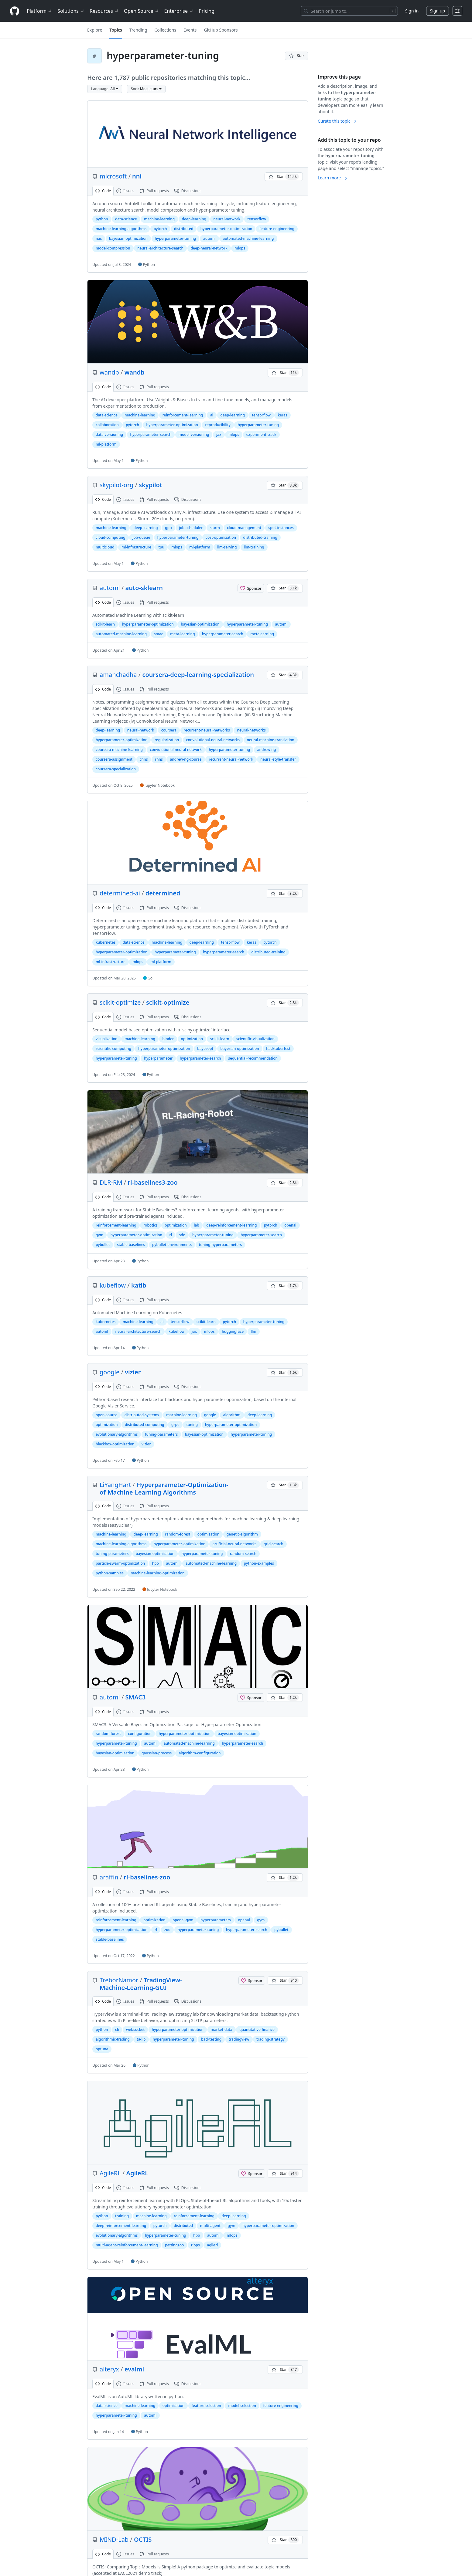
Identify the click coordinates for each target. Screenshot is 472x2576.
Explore (94, 30)
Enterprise (179, 11)
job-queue (141, 537)
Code (103, 190)
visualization (107, 1038)
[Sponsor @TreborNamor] (251, 1980)
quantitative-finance (257, 2029)
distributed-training (260, 537)
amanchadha (118, 674)
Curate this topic (337, 121)
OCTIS (143, 2539)
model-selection (242, 2405)
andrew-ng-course (185, 759)
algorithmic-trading (113, 2039)
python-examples (259, 1563)
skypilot (150, 485)
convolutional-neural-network (176, 749)
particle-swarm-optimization (120, 1563)
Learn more (333, 178)
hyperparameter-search (151, 434)
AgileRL (110, 2173)
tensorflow (257, 219)
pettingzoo (174, 2245)
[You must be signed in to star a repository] (296, 56)
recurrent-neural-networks (207, 730)
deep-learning (194, 219)
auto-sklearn (144, 588)
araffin (109, 1877)
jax (218, 434)
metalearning (262, 633)
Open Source (141, 11)
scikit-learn (105, 624)
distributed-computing (144, 1424)
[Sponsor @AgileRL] (251, 2173)
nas (99, 238)
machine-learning (159, 219)
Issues (125, 190)
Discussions (187, 190)
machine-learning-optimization (157, 1573)
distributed (183, 228)
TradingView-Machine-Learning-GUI (141, 1984)
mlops (239, 248)
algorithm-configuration (200, 1753)
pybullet (103, 1244)
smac (158, 633)
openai (290, 1225)
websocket (135, 2029)
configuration (140, 1733)
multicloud (105, 547)
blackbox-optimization (115, 1444)
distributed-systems (142, 1414)
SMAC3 (135, 1697)
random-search (243, 1553)
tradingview (239, 2039)
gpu (168, 527)
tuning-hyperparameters (220, 1244)
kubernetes (105, 942)
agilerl (212, 2245)
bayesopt (205, 1048)
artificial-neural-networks (235, 1543)
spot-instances (281, 527)
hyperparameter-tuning (175, 238)
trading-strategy (270, 2039)
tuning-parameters (161, 1434)
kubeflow (113, 1285)
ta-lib (141, 2039)
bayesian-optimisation (115, 1753)
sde (182, 1234)
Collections (165, 30)
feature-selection (206, 2405)
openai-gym (183, 1920)
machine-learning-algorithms (121, 228)
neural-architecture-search (160, 248)
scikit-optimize (120, 1002)
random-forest (177, 1534)
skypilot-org (116, 485)
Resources (104, 11)
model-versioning (194, 434)
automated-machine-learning (248, 238)
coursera (168, 730)
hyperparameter (158, 1058)
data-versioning (109, 434)
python (102, 219)
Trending (138, 30)
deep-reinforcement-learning (231, 1225)
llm (253, 1331)
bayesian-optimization (128, 238)
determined (162, 893)
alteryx (109, 2369)
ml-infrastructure (136, 547)
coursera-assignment (114, 759)
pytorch (160, 228)
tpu (161, 547)
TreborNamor (119, 1980)
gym (99, 1234)
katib (138, 1285)
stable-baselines (131, 1244)
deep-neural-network (209, 248)
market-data (221, 2029)
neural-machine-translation (270, 739)
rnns (159, 759)
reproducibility (218, 424)
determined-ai (120, 893)
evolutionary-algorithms (117, 1434)
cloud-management (244, 527)
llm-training (254, 547)
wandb (109, 372)
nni (137, 176)
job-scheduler (191, 527)
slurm (215, 527)
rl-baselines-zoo (147, 1877)
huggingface (233, 1331)
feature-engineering (276, 228)
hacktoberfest (278, 1048)
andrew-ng (266, 749)
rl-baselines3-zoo (152, 1182)
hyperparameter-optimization (226, 228)
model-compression (113, 248)
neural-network (227, 219)
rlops (195, 2245)
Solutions (71, 11)
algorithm (232, 1414)
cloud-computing (110, 537)
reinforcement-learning (182, 415)
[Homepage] (14, 11)
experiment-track (261, 434)
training (122, 2215)
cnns (144, 759)
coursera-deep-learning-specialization (198, 674)
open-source (106, 1414)
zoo (167, 1929)
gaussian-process (157, 1753)
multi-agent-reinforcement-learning (127, 2245)
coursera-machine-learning (119, 749)
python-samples (110, 1573)
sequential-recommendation (253, 1058)
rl (170, 1234)
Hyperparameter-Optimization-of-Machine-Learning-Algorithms (164, 1488)
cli (117, 2029)
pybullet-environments (172, 1244)
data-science (126, 219)
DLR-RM (111, 1182)
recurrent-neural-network (231, 759)
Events (190, 30)
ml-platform (106, 444)
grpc (175, 1424)
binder (168, 1038)
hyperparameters (215, 1920)
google (109, 1372)
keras (282, 415)
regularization (167, 739)
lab (196, 1225)
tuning (192, 1424)
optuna (102, 2049)
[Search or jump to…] (349, 10)
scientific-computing (113, 1048)
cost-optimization (221, 537)
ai (211, 415)
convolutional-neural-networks (213, 739)
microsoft (113, 176)
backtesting (211, 2039)
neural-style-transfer (278, 759)
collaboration (107, 424)
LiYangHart (115, 1485)
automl (209, 238)
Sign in (412, 11)
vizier (133, 1372)
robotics (150, 1225)
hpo (155, 1563)
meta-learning (182, 633)
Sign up (437, 11)
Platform (40, 11)
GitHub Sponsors (221, 30)
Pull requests (154, 190)
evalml (134, 2369)
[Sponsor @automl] (251, 588)
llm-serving (227, 547)
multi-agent (210, 2225)
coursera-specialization (116, 769)
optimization (192, 1038)
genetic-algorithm (242, 1534)
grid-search (273, 1543)
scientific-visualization (255, 1038)
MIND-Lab (114, 2539)
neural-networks (251, 730)
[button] (104, 89)
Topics (115, 30)
